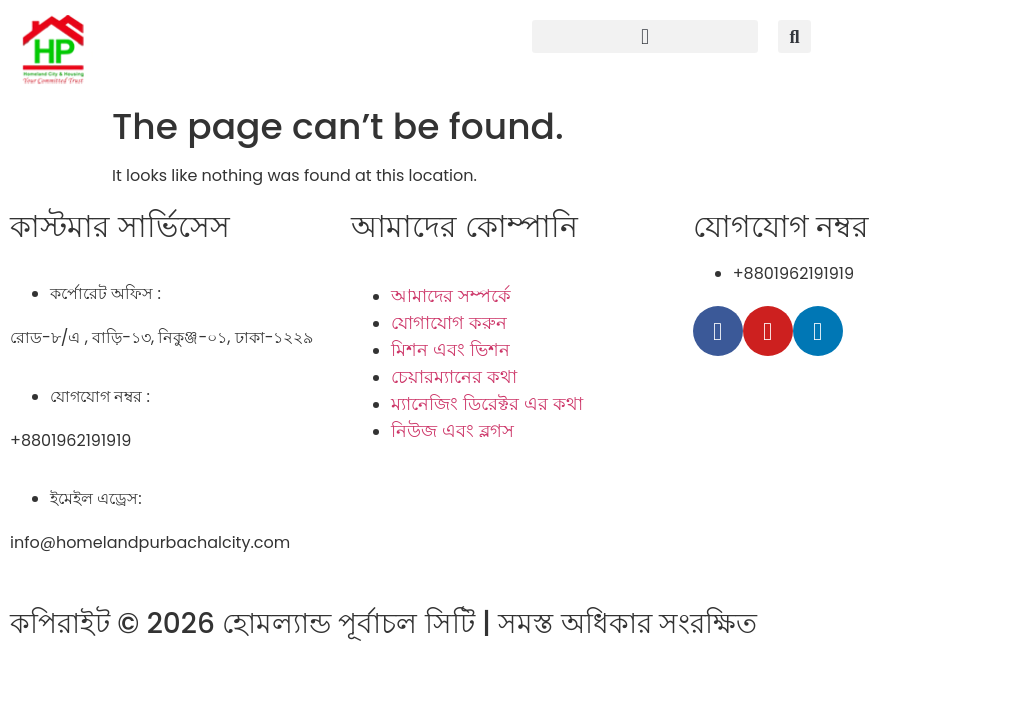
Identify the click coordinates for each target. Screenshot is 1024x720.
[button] (645, 36)
